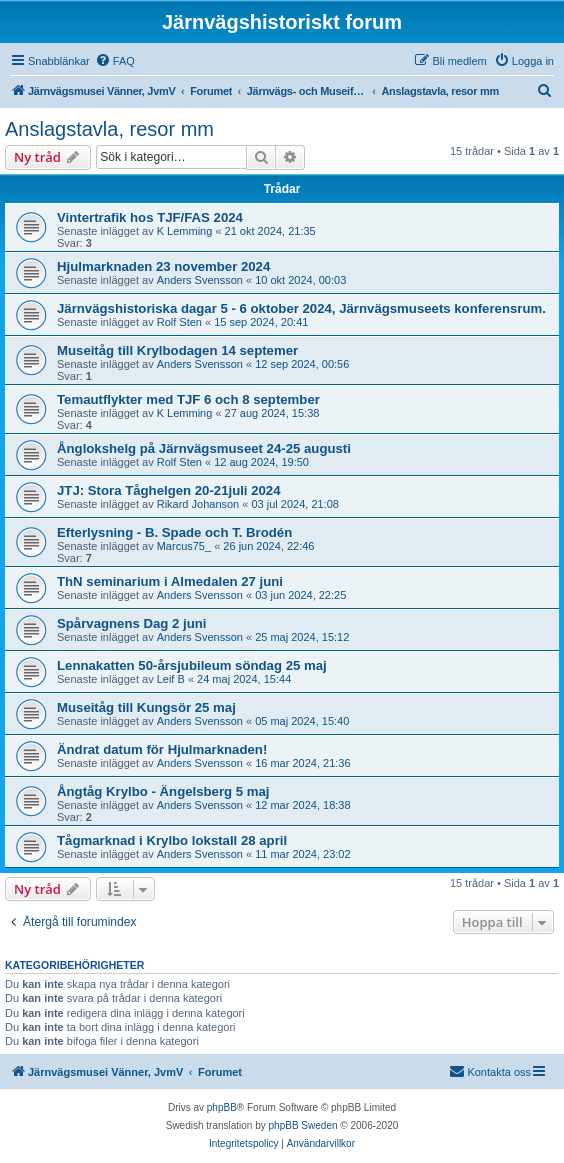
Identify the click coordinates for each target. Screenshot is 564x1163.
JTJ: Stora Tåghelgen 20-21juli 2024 (169, 490)
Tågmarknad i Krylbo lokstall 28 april (172, 840)
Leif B (171, 679)
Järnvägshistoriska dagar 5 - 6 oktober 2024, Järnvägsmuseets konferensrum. (301, 308)
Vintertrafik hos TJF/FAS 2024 (150, 217)
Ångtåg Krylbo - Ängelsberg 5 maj (163, 791)
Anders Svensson (200, 280)
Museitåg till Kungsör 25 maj (146, 707)
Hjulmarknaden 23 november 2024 (163, 266)
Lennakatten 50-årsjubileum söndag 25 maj (192, 665)
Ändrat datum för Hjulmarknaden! (162, 749)
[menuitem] (115, 61)
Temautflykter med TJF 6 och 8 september (188, 399)
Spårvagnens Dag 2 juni (132, 623)
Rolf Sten (179, 322)
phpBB (222, 1107)
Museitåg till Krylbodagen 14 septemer (177, 350)
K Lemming (185, 231)
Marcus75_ (184, 546)
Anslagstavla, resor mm (109, 129)
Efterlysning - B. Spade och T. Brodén (174, 532)
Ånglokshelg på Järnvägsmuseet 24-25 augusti (204, 448)
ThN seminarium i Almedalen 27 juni (170, 581)
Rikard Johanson (198, 504)
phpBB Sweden (303, 1125)
